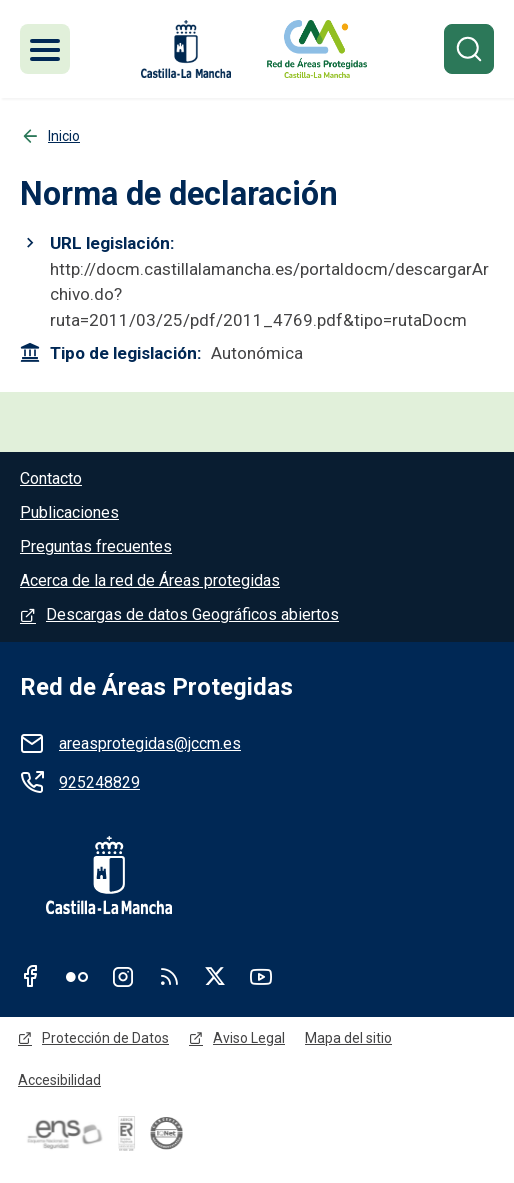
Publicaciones (69, 512)
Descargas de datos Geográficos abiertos (192, 614)
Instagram (123, 976)
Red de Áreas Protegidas (156, 687)
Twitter (215, 976)
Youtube (261, 976)
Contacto (51, 478)
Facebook (31, 976)
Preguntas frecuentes (96, 546)
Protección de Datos (105, 1038)
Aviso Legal (249, 1038)
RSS (169, 976)
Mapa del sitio (348, 1038)
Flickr (77, 976)
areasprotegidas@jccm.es (150, 743)
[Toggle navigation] (45, 49)
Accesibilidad (59, 1080)
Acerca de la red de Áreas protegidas (150, 580)
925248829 (99, 782)
